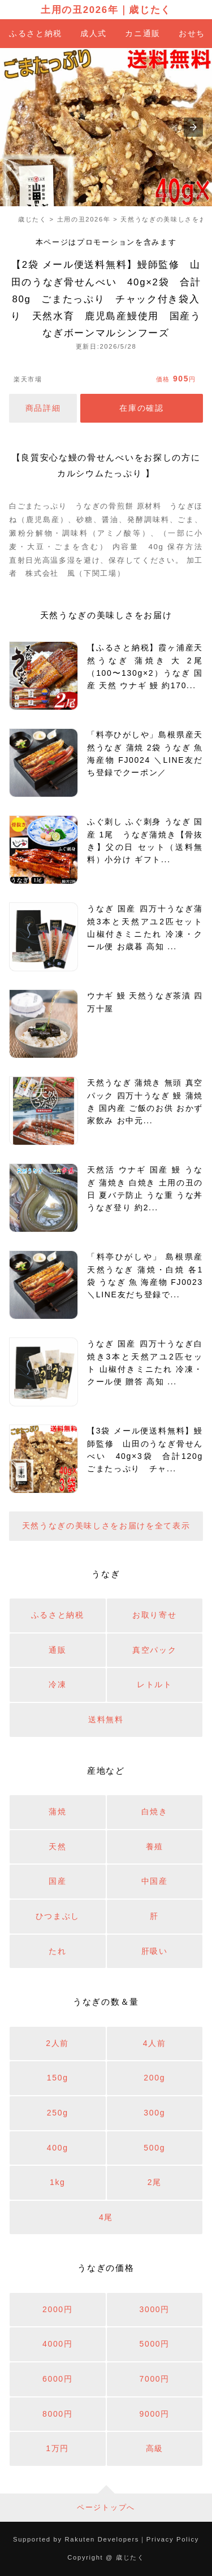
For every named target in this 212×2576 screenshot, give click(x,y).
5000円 (154, 2343)
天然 (57, 1846)
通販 (57, 1649)
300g (154, 2112)
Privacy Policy (172, 2539)
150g (57, 2077)
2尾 (155, 2182)
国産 (57, 1881)
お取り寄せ (154, 1614)
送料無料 (106, 1719)
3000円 (154, 2309)
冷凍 (57, 1684)
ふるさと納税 (35, 33)
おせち (192, 33)
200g (154, 2077)
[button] (193, 127)
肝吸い (154, 1951)
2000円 (57, 2309)
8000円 (57, 2413)
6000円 (57, 2378)
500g (154, 2147)
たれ (57, 1951)
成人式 (93, 33)
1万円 (57, 2448)
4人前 (154, 2043)
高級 (154, 2448)
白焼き (154, 1811)
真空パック (154, 1649)
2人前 (57, 2043)
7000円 (154, 2378)
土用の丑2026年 (79, 10)
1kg (58, 2182)
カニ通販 (143, 33)
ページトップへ (106, 2507)
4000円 (57, 2343)
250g (57, 2112)
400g (57, 2147)
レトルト (154, 1684)
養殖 (154, 1846)
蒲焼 (57, 1811)
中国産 (154, 1881)
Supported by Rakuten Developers (76, 2539)
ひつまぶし (58, 1916)
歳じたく (150, 10)
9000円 (154, 2413)
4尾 (106, 2217)
